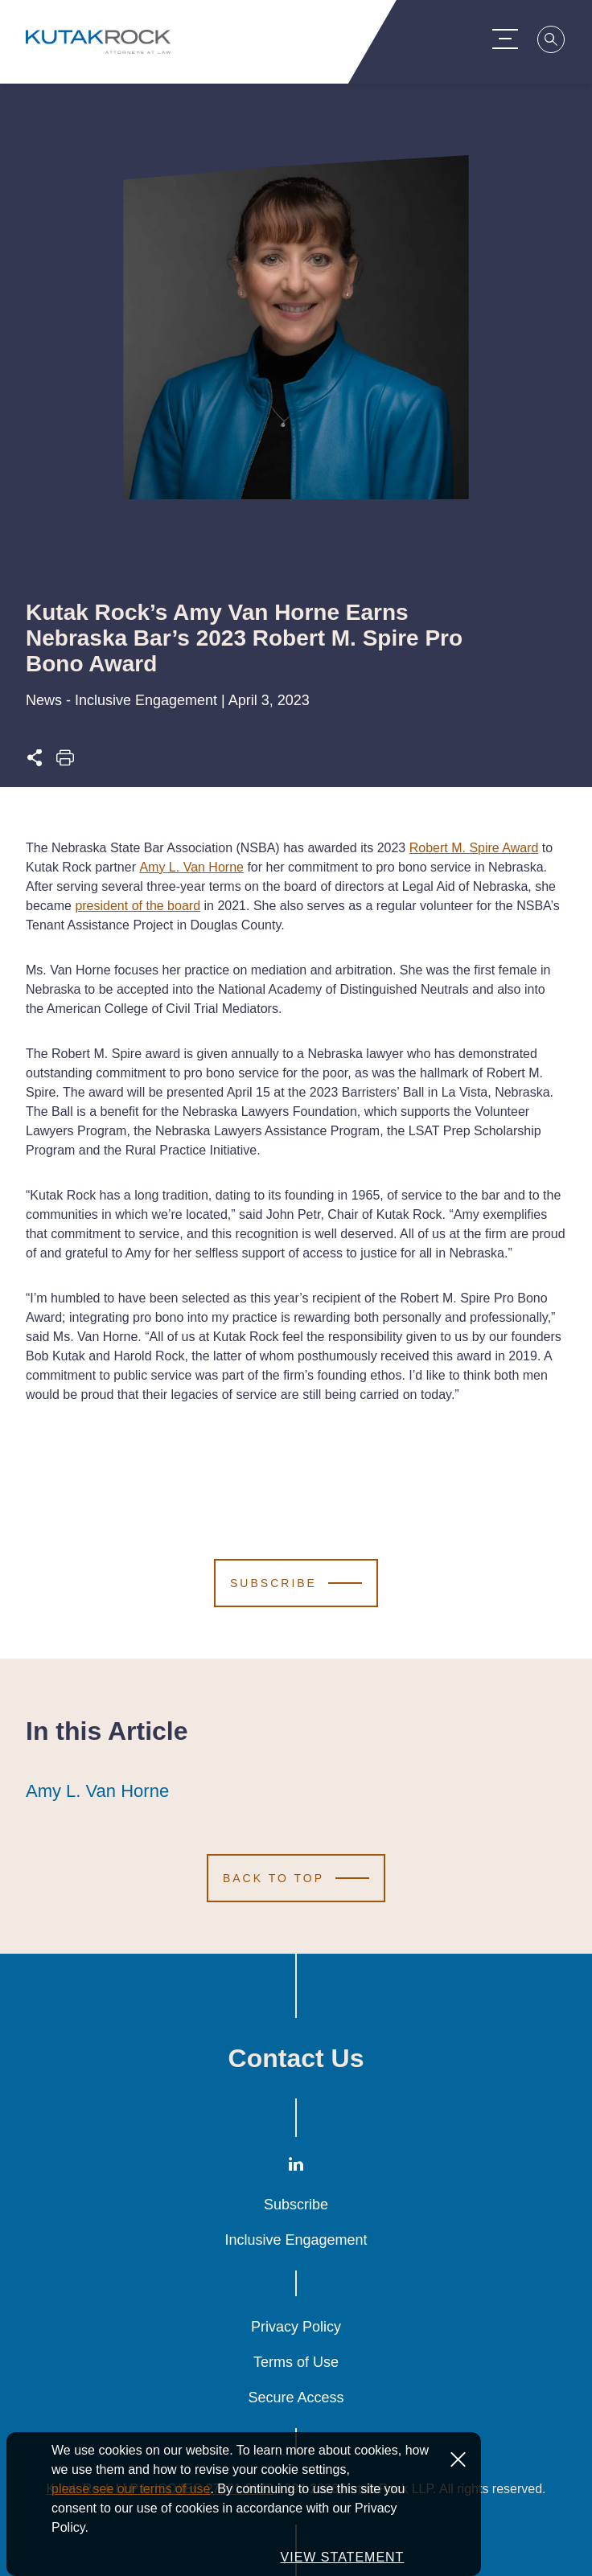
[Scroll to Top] (296, 1878)
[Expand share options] (34, 762)
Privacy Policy (296, 2326)
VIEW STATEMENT (343, 2557)
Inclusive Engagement (295, 2239)
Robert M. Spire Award (474, 848)
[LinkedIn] (296, 2168)
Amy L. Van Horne (191, 867)
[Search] (559, 42)
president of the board (137, 906)
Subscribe (296, 2204)
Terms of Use (296, 2362)
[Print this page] (65, 762)
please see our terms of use (130, 2489)
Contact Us (296, 2058)
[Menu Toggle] (513, 38)
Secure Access (295, 2397)
